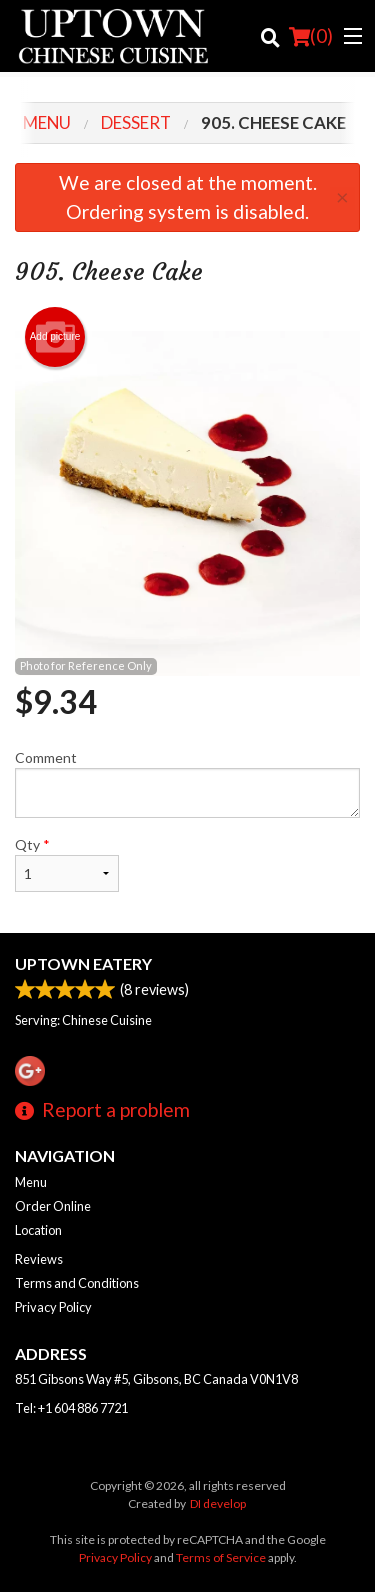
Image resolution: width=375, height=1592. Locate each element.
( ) (311, 36)
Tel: (71, 1408)
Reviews (39, 1259)
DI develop (218, 1503)
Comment (187, 783)
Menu (31, 1182)
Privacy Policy (53, 1307)
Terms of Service (221, 1557)
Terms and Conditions (77, 1283)
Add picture (55, 337)
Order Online (53, 1206)
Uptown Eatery (83, 963)
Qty (67, 864)
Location (38, 1230)
